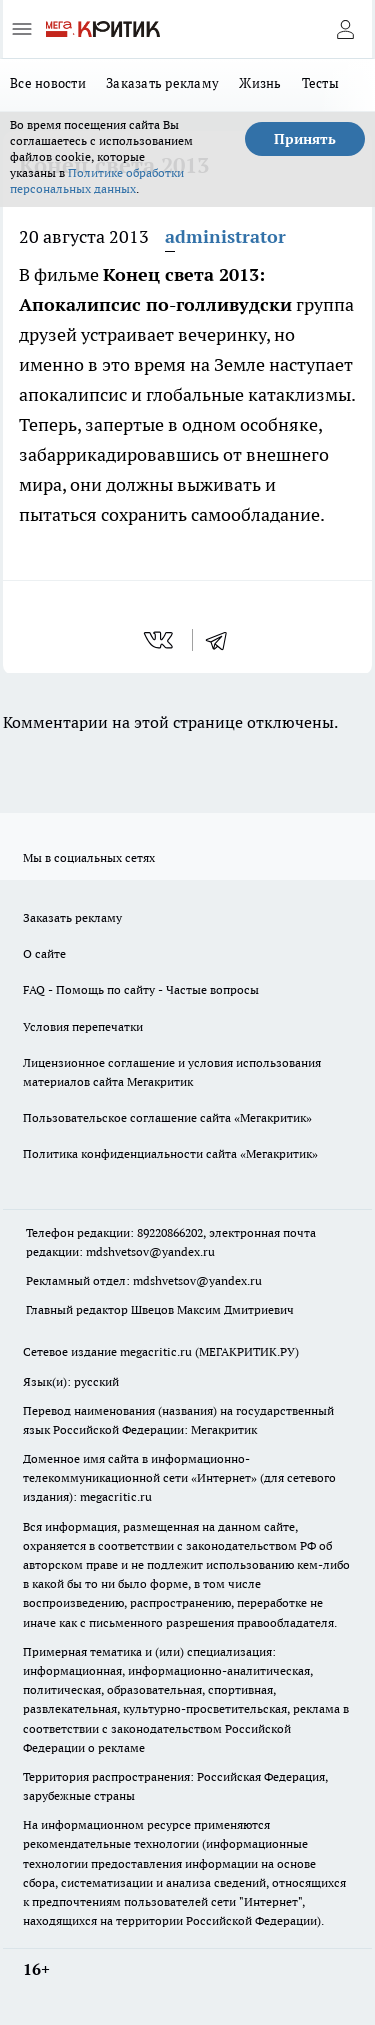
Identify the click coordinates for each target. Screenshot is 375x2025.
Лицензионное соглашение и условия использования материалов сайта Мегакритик (172, 1072)
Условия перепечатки (83, 1026)
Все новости (48, 83)
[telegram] (223, 640)
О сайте (44, 953)
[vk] (160, 640)
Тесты (320, 83)
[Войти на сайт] (345, 29)
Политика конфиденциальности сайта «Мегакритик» (170, 1153)
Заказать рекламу (162, 83)
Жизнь (260, 83)
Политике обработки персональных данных (97, 180)
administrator (225, 236)
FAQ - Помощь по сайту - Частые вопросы (141, 989)
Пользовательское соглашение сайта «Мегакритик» (167, 1117)
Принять (305, 139)
